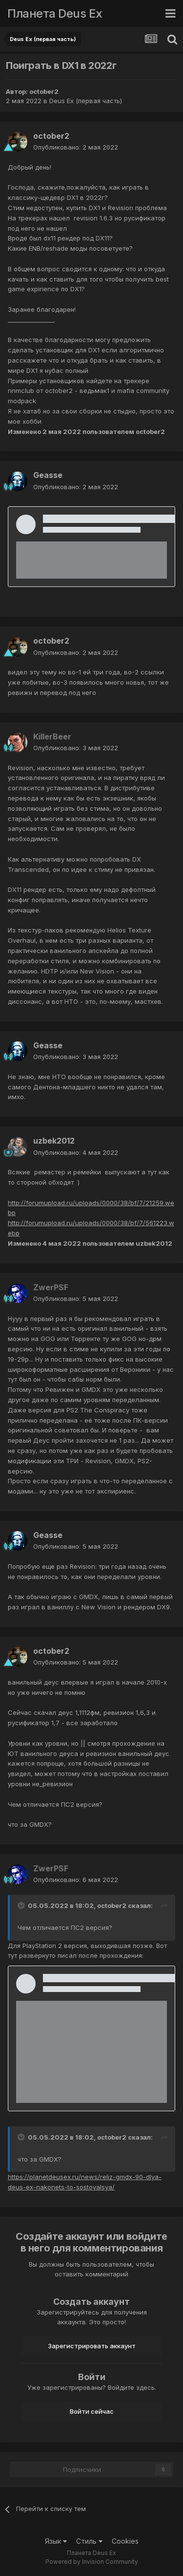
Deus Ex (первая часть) (85, 101)
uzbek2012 (54, 1141)
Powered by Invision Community (91, 2561)
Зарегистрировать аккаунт (92, 2346)
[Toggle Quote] (22, 1905)
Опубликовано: (75, 147)
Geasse (47, 475)
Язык (56, 2541)
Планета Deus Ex (54, 13)
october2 (44, 91)
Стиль (89, 2541)
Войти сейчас (92, 2411)
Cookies (125, 2541)
